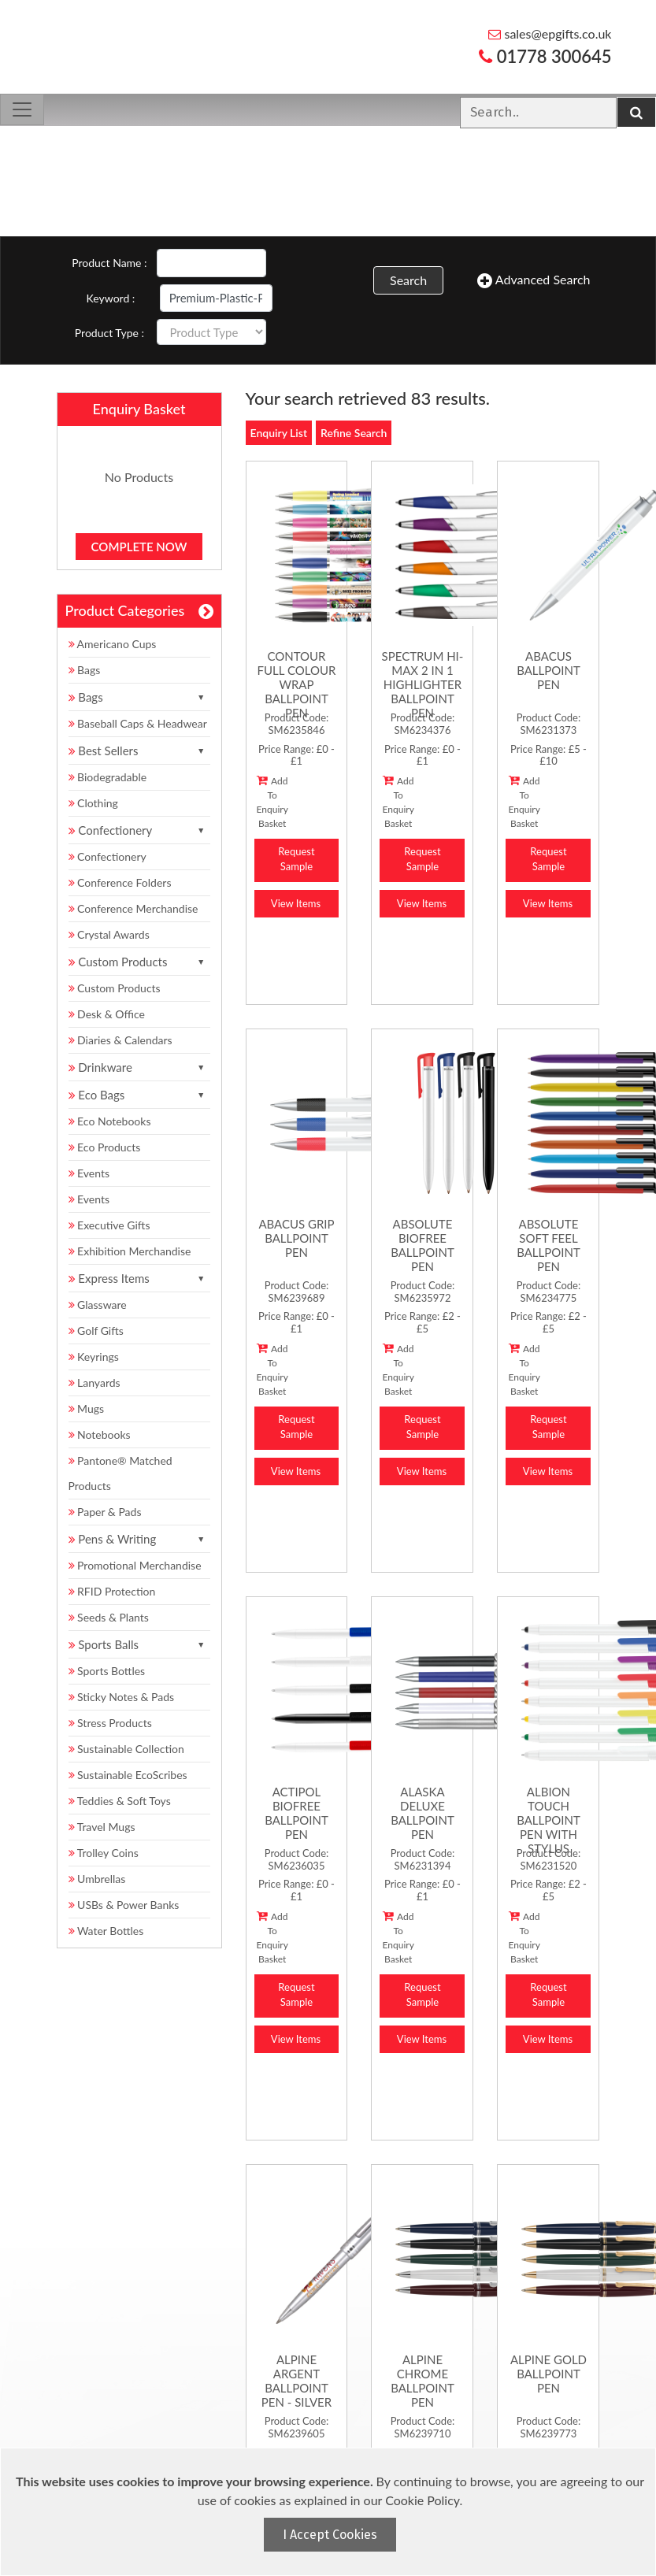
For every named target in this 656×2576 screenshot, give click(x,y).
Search (408, 279)
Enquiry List (279, 432)
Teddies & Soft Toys (120, 1800)
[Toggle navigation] (22, 109)
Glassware (98, 1304)
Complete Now (139, 546)
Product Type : (109, 332)
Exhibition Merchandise (130, 1251)
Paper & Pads (105, 1511)
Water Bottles (106, 1930)
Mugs (87, 1408)
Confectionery (107, 856)
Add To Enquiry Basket (272, 801)
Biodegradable (108, 777)
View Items (296, 903)
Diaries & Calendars (120, 1040)
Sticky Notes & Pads (122, 1696)
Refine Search (354, 432)
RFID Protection (112, 1591)
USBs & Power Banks (124, 1904)
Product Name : (109, 262)
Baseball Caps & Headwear (138, 723)
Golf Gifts (96, 1330)
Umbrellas (97, 1878)
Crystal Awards (109, 934)
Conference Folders (120, 882)
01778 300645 (545, 56)
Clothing (93, 803)
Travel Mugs (102, 1826)
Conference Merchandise (133, 908)
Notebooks (100, 1434)
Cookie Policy (422, 2500)
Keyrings (94, 1356)
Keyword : (111, 298)
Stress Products (110, 1722)
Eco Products (105, 1147)
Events (89, 1173)
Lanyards (94, 1382)
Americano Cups (113, 643)
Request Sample (296, 859)
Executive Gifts (109, 1225)
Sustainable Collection (126, 1748)
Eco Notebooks (110, 1121)
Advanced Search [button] (533, 280)
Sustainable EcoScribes (128, 1774)
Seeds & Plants (109, 1617)
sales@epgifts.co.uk (549, 33)
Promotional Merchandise (135, 1565)
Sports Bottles (107, 1670)
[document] (330, 2512)
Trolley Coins (105, 1852)
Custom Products (115, 988)
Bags (85, 669)
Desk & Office (107, 1014)
